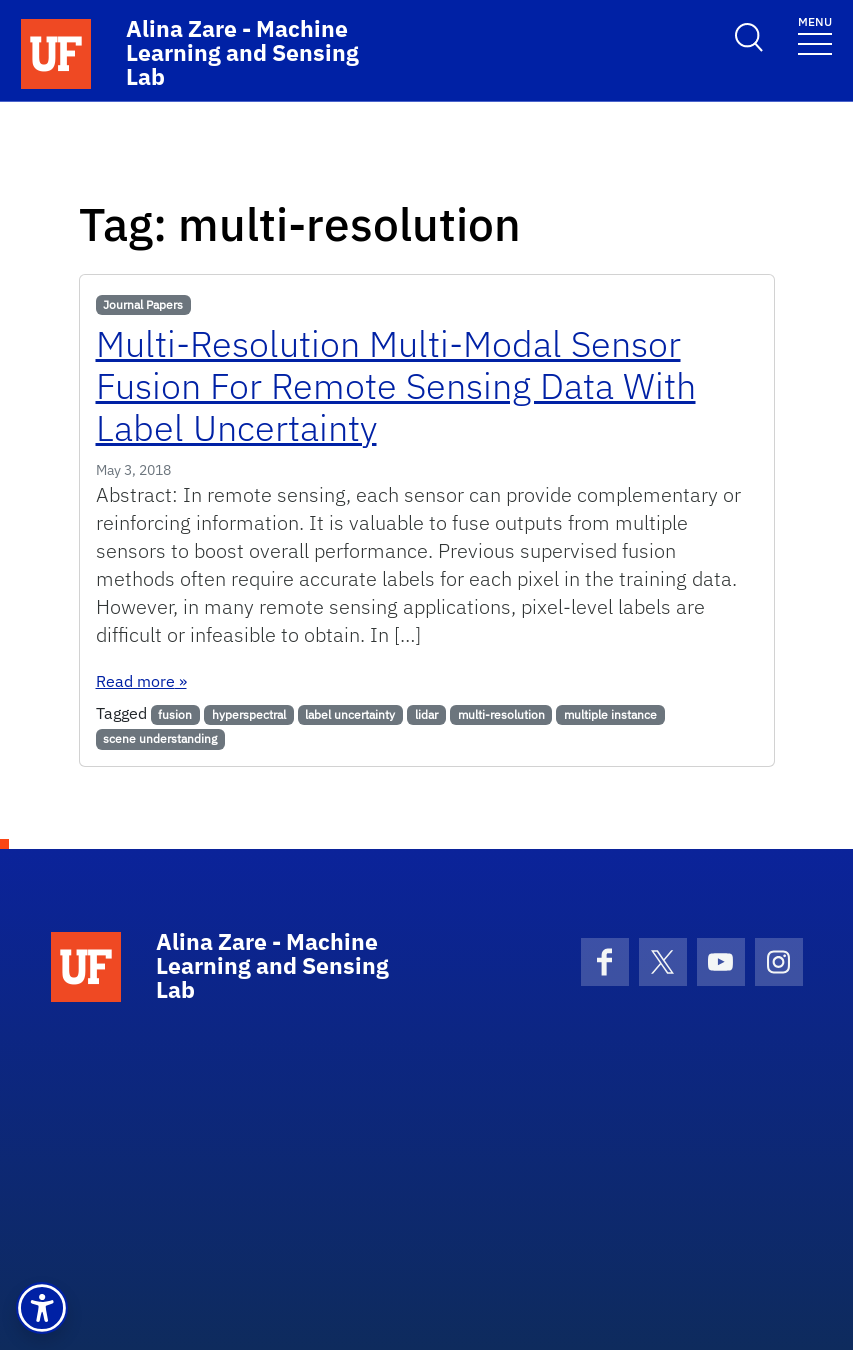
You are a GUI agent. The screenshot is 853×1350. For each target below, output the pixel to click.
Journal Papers (143, 304)
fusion (175, 714)
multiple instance (610, 714)
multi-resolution (501, 714)
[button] (42, 1308)
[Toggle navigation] (815, 34)
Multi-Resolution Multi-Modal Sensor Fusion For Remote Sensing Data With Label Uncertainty (396, 385)
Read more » (141, 681)
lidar (426, 714)
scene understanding (160, 738)
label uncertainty (350, 714)
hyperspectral (249, 714)
